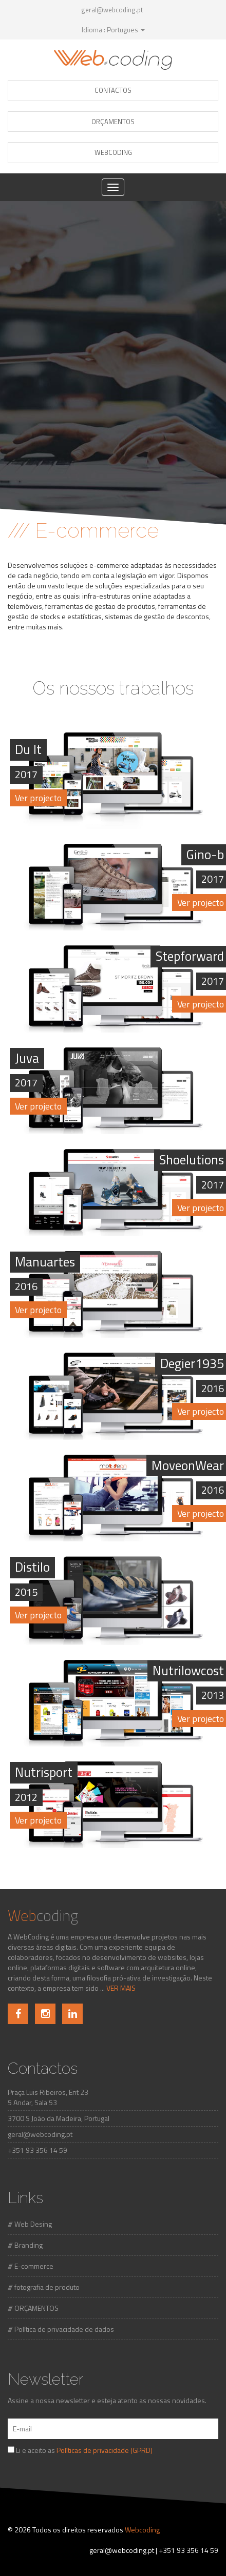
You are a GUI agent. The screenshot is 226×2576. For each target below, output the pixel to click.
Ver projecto (38, 798)
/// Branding (25, 2245)
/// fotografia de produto (44, 2287)
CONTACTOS (113, 90)
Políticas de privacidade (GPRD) (104, 2450)
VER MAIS (121, 1988)
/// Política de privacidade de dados (61, 2329)
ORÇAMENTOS (113, 121)
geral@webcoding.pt (112, 10)
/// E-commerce (30, 2266)
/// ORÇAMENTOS (33, 2308)
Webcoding (142, 2529)
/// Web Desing (30, 2223)
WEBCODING (113, 152)
